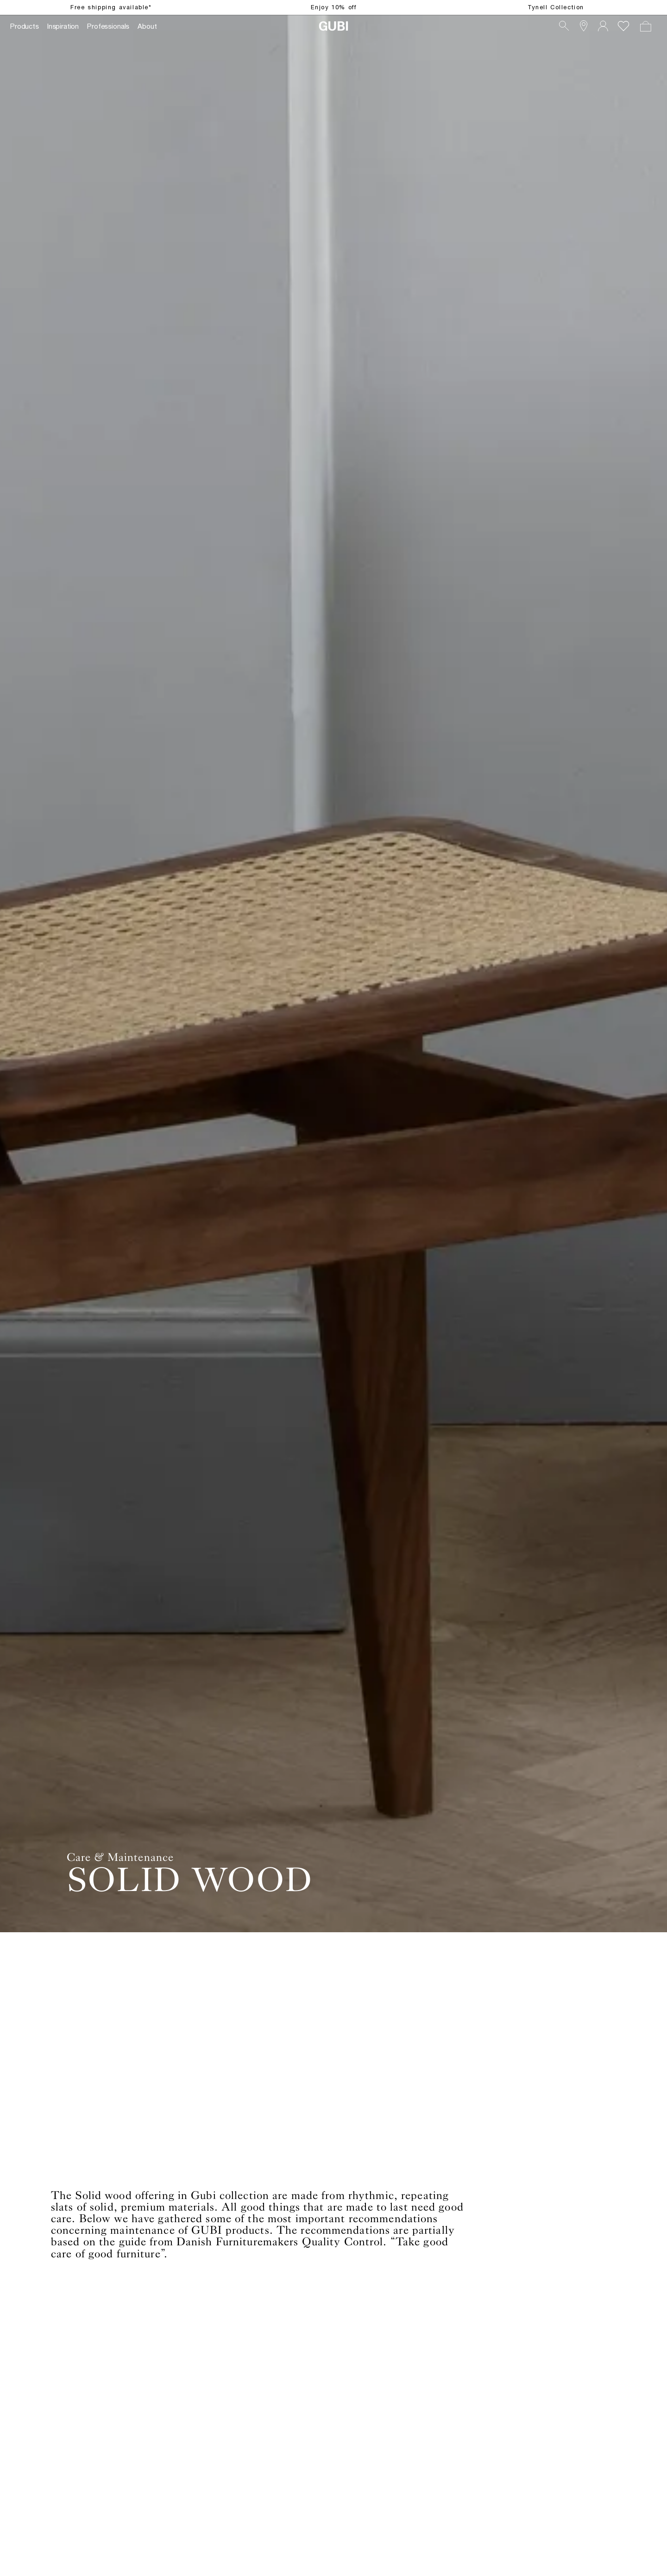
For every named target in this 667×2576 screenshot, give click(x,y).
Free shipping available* (110, 7)
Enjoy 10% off (334, 7)
